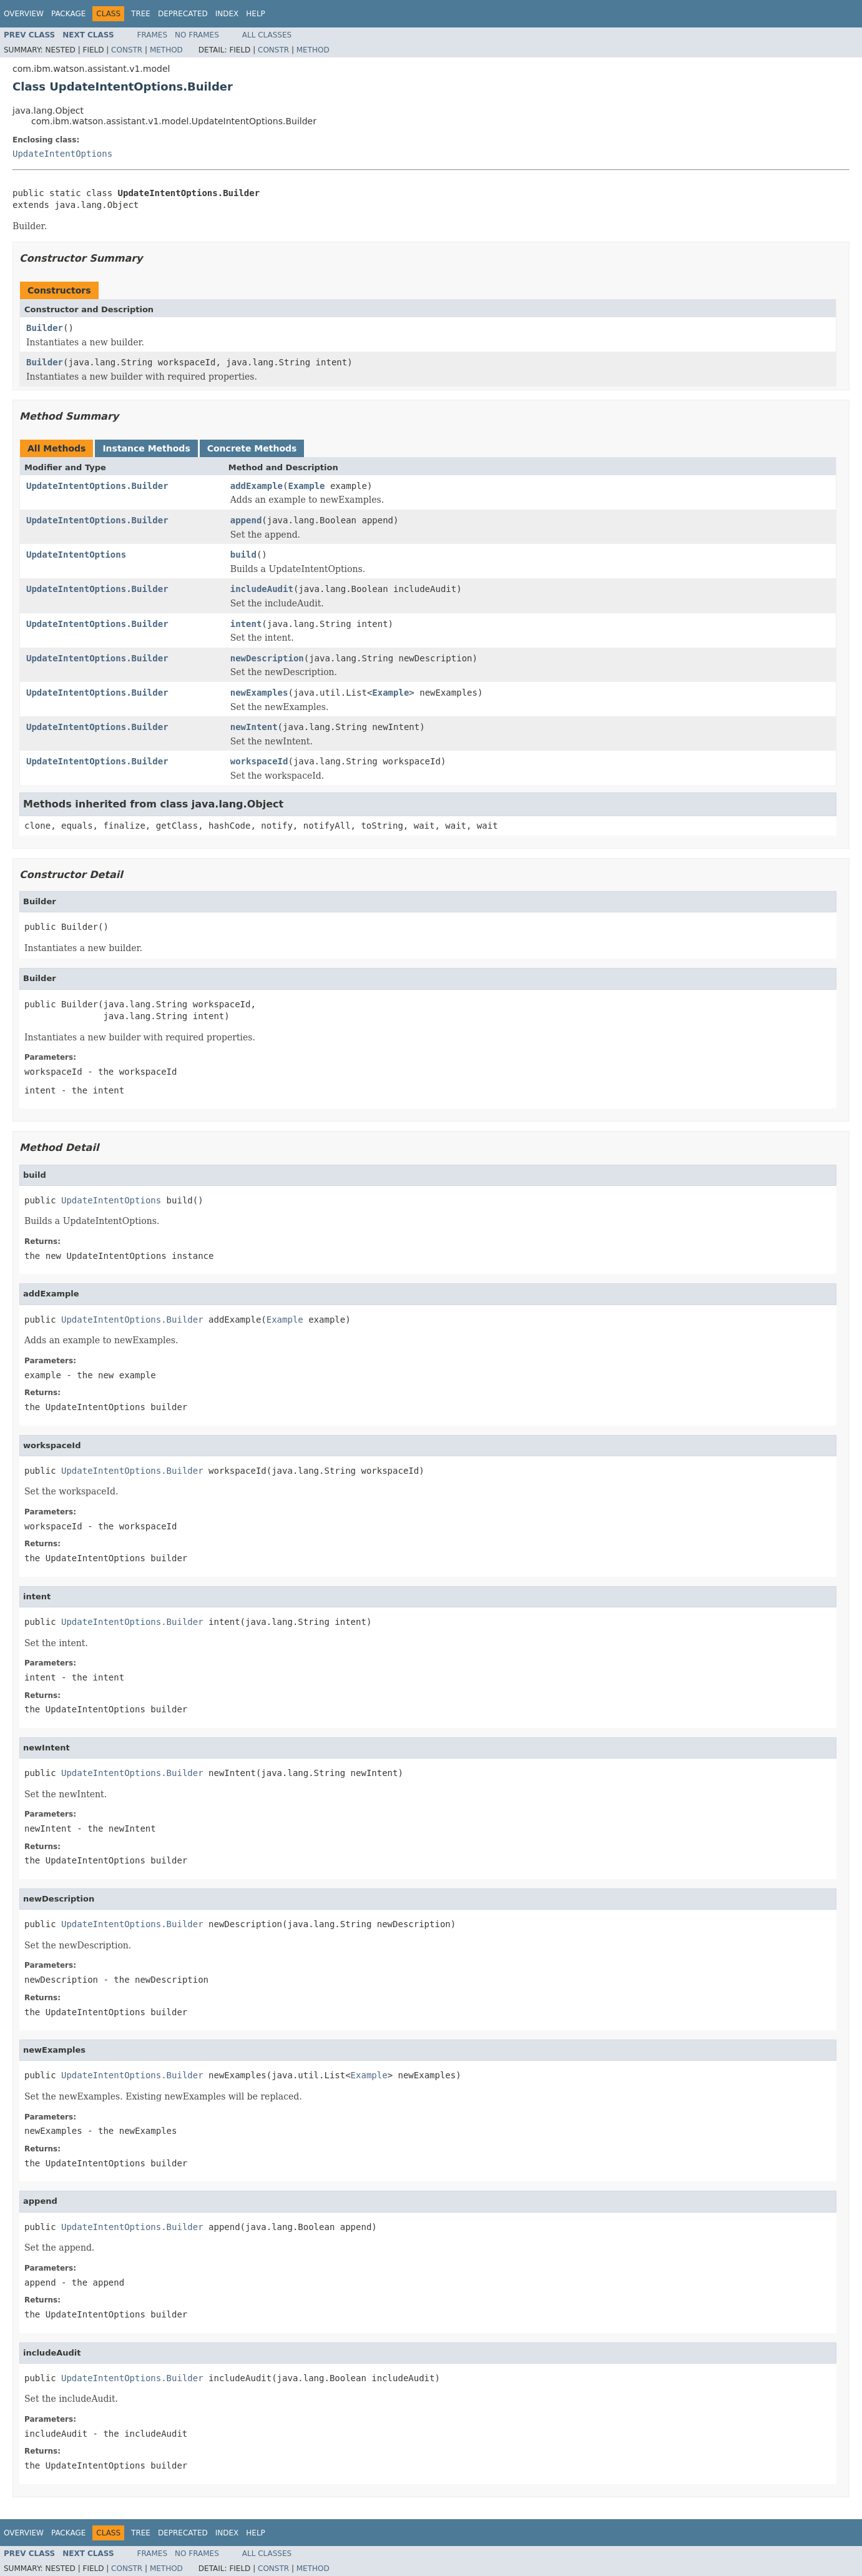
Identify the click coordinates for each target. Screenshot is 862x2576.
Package (68, 13)
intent (246, 624)
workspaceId (259, 761)
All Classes (266, 35)
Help (255, 13)
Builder (44, 328)
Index (227, 13)
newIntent (254, 727)
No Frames (197, 35)
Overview (24, 13)
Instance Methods (146, 448)
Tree (140, 13)
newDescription (267, 658)
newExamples (259, 693)
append (246, 520)
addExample (256, 486)
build (243, 555)
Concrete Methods (252, 448)
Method (166, 50)
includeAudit (261, 589)
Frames (152, 35)
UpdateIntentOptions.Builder (97, 486)
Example (306, 486)
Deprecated (183, 13)
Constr (126, 50)
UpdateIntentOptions (62, 154)
